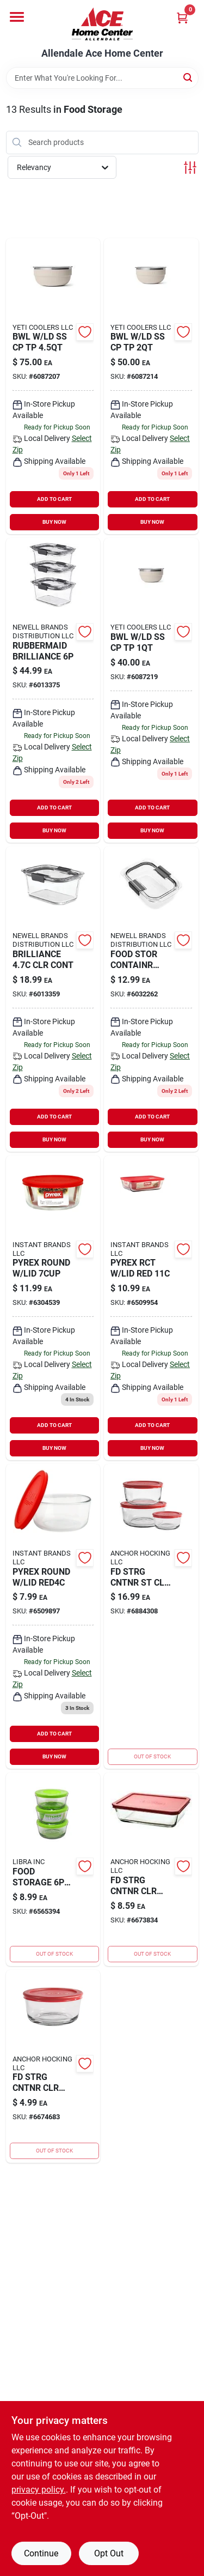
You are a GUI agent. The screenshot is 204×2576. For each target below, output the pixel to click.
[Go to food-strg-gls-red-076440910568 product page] (151, 1616)
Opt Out (108, 2553)
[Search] (188, 77)
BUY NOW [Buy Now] (54, 522)
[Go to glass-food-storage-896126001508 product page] (53, 1869)
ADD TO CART (54, 499)
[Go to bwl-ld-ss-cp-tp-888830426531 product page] (151, 386)
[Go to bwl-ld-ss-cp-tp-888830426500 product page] (151, 690)
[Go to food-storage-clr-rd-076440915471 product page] (53, 2066)
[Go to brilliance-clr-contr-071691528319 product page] (53, 998)
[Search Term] (102, 78)
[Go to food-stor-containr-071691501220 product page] (151, 998)
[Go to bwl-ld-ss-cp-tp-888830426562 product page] (53, 386)
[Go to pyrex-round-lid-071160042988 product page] (53, 1308)
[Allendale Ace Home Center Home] (102, 24)
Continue (41, 2553)
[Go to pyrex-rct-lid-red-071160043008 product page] (151, 1308)
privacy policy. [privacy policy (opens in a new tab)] (38, 2489)
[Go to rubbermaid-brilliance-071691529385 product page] (53, 690)
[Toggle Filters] (190, 167)
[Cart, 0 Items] (182, 17)
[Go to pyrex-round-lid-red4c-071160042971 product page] (53, 1616)
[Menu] (17, 17)
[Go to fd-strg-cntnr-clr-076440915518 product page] (151, 1869)
